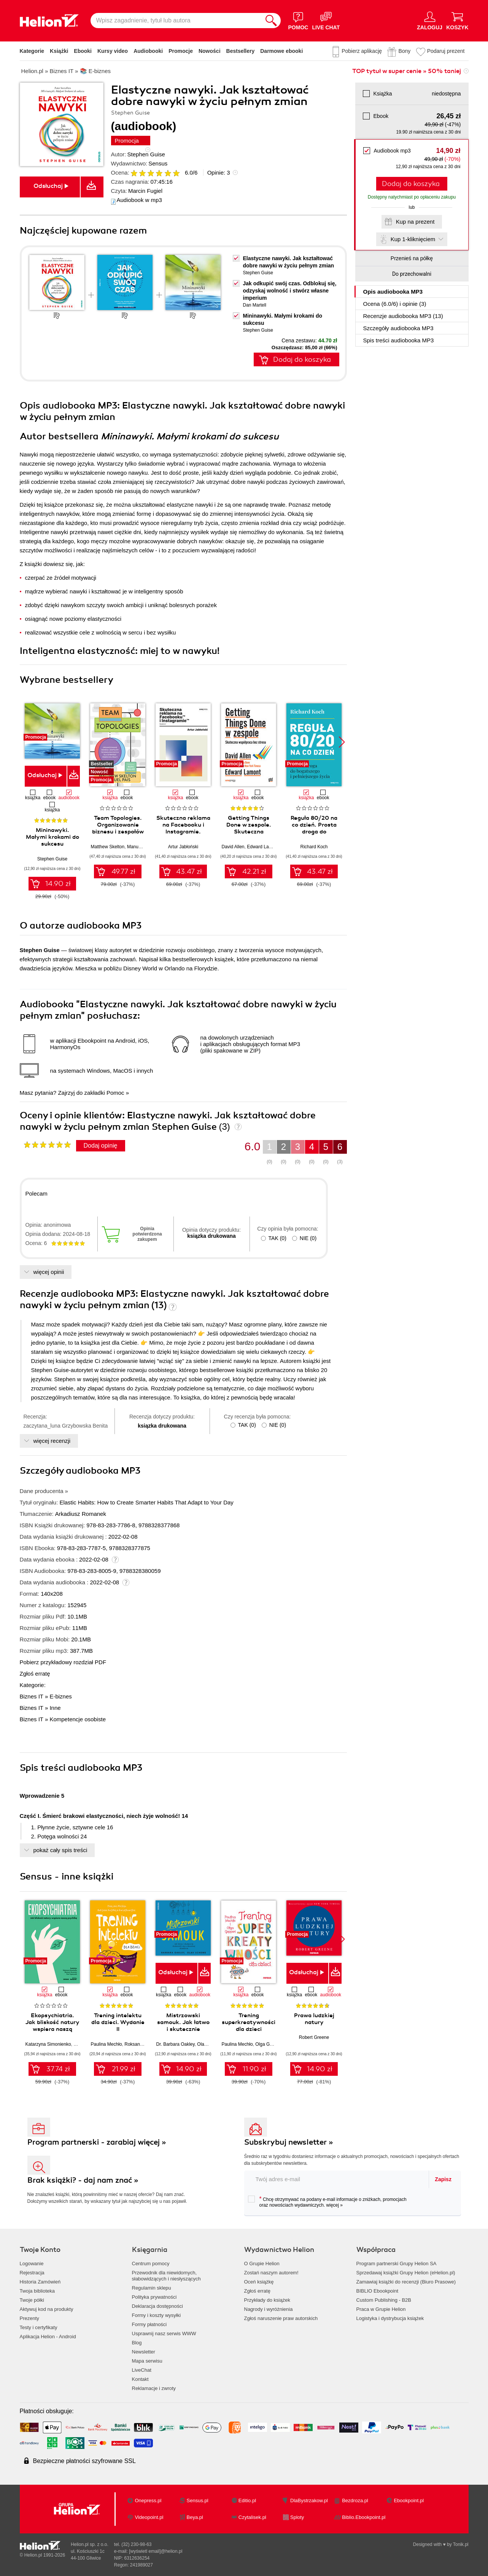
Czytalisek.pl (252, 2517)
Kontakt (140, 2379)
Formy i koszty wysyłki (156, 2315)
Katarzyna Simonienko (48, 2044)
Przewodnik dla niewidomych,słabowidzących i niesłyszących (166, 2276)
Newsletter (143, 2352)
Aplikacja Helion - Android (48, 2336)
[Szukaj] (271, 20)
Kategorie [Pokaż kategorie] (32, 51)
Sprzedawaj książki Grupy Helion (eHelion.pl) (405, 2272)
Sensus (157, 163)
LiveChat (141, 2370)
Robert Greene (314, 2037)
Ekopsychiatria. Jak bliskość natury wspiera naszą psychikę (52, 2025)
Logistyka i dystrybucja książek (390, 2318)
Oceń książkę (259, 2282)
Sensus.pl (197, 2500)
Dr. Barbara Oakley (175, 2044)
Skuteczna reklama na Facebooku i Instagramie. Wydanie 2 (183, 828)
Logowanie (32, 2263)
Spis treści (398, 340)
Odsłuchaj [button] (48, 186)
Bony (404, 51)
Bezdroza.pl (355, 2500)
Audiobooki (148, 51)
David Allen (233, 846)
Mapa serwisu (147, 2361)
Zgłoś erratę (35, 1673)
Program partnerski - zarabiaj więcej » (96, 2142)
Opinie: (218, 172)
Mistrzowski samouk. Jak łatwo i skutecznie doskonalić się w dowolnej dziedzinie (183, 2029)
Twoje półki (32, 2300)
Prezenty (29, 2318)
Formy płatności (149, 2324)
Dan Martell (254, 305)
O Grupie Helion (262, 2263)
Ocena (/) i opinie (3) (394, 304)
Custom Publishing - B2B (384, 2300)
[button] (342, 742)
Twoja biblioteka (37, 2291)
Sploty (297, 2517)
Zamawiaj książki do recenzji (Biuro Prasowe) (406, 2282)
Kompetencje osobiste (77, 1719)
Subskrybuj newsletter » (288, 2142)
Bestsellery (240, 51)
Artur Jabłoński (183, 846)
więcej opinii (48, 1272)
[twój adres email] (337, 2179)
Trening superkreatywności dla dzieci (248, 2022)
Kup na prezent (415, 221)
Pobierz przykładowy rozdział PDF (63, 1662)
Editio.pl (247, 2500)
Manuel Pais (139, 846)
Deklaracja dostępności (157, 2306)
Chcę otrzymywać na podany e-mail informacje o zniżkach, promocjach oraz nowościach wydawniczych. (327, 2202)
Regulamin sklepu (151, 2288)
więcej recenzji (52, 1440)
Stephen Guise (146, 154)
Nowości (210, 51)
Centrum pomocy (151, 2263)
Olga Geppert (269, 2044)
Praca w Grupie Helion (381, 2309)
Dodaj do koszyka (411, 184)
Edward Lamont (263, 846)
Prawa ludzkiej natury (314, 2019)
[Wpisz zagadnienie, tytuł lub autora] (176, 20)
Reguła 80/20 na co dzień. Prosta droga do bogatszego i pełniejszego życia (314, 831)
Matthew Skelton (108, 846)
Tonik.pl (461, 2544)
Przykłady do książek (267, 2300)
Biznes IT (31, 1696)
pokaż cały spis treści (60, 1850)
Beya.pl (195, 2517)
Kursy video (112, 51)
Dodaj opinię (101, 1145)
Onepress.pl (148, 2500)
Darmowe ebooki (281, 51)
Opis (393, 291)
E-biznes (60, 1696)
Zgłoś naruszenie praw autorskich (281, 2318)
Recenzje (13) (403, 316)
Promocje (180, 51)
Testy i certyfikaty (38, 2327)
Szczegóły (398, 328)
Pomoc (115, 1092)
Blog (137, 2342)
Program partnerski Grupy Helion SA (396, 2263)
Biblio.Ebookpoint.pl (363, 2517)
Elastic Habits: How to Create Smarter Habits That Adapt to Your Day (146, 1502)
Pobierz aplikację (362, 51)
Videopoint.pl (149, 2517)
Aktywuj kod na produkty (46, 2309)
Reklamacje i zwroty (154, 2388)
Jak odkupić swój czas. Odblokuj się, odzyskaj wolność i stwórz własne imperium (290, 290)
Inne (54, 1708)
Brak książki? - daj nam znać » (82, 2180)
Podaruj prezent (446, 51)
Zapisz (443, 2179)
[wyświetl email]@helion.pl (155, 2551)
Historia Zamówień (40, 2282)
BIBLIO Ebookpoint (377, 2291)
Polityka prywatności (154, 2297)
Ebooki (83, 51)
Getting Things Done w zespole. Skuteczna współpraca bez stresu (248, 831)
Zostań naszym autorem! (271, 2272)
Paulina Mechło (106, 2044)
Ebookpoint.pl (409, 2500)
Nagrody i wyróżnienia (268, 2309)
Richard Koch (313, 846)
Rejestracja (32, 2272)
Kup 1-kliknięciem (413, 239)
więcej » (334, 2205)
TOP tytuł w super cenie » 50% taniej (406, 71)
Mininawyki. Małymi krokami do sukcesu (52, 837)
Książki (59, 51)
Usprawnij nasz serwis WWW (164, 2333)
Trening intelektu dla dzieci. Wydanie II (118, 2022)
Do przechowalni (411, 274)
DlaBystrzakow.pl (309, 2500)
